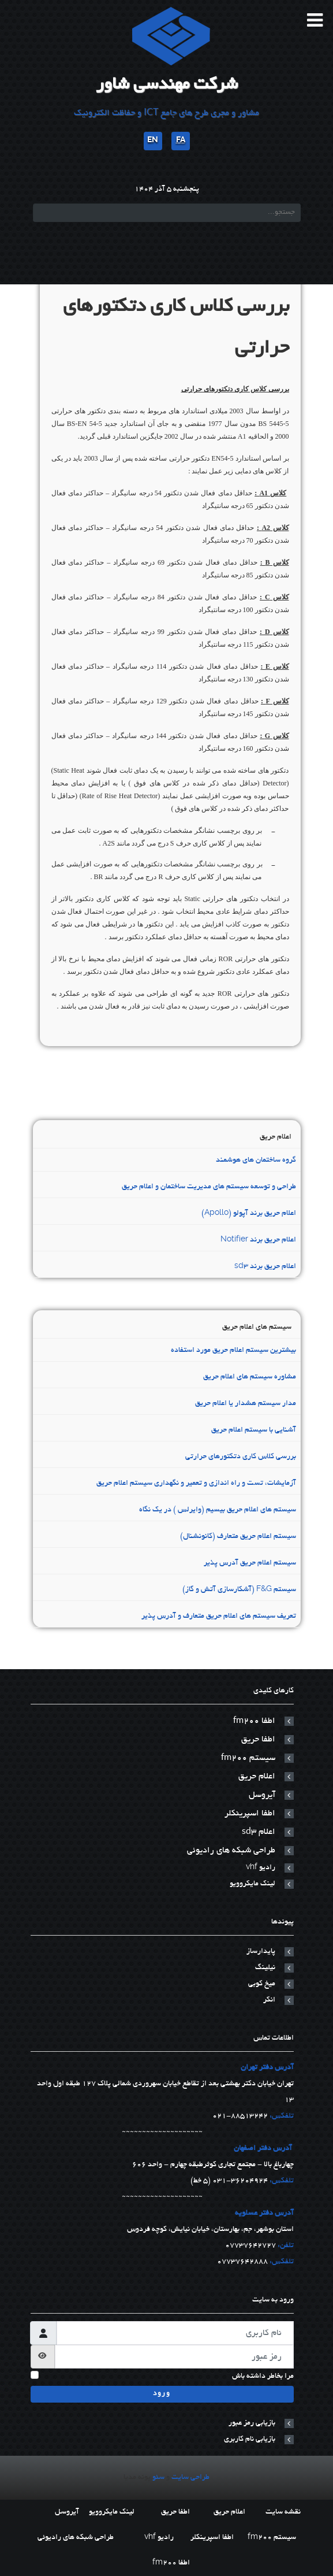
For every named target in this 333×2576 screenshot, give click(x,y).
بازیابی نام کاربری (249, 2440)
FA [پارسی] (180, 141)
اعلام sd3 (258, 1832)
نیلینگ (265, 1968)
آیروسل (262, 1795)
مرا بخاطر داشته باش (263, 2377)
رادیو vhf (260, 1868)
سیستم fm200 (248, 1758)
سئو (158, 2478)
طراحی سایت (190, 2478)
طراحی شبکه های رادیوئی (231, 1850)
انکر (269, 2000)
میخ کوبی (261, 1984)
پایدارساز (260, 1952)
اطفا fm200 (254, 1721)
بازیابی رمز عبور (252, 2423)
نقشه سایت (283, 2512)
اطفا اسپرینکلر (250, 1813)
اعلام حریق (256, 1776)
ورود (161, 2393)
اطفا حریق (258, 1739)
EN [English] (152, 141)
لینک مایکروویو (252, 1884)
